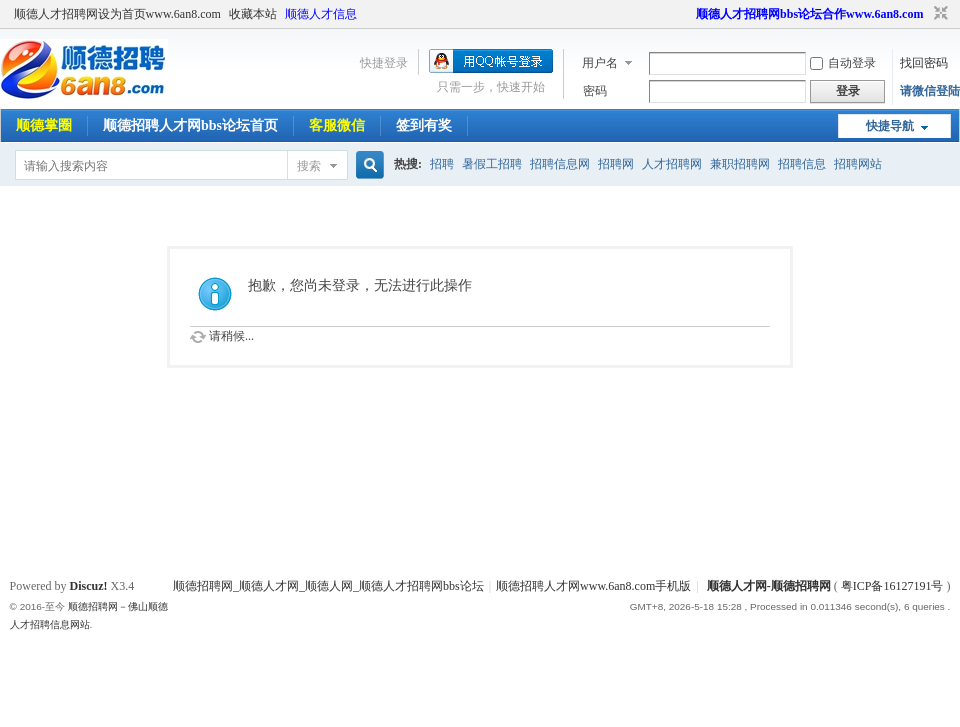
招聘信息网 (560, 164)
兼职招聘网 (740, 164)
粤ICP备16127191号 (892, 586)
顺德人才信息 (321, 14)
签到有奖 (424, 125)
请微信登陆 (930, 91)
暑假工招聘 (492, 164)
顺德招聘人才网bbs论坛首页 (190, 125)
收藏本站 (253, 14)
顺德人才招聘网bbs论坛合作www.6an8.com (809, 14)
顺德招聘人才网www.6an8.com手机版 (593, 586)
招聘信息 (802, 164)
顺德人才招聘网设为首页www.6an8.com (117, 14)
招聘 (442, 164)
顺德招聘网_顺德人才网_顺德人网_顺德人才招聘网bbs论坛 (328, 586)
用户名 (600, 63)
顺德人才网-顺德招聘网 (769, 586)
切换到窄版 (938, 14)
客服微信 (337, 125)
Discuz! (89, 586)
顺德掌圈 (44, 125)
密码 (595, 91)
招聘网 (616, 164)
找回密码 (924, 63)
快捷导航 (890, 126)
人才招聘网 (672, 164)
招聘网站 (858, 164)
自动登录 (843, 63)
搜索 (309, 166)
